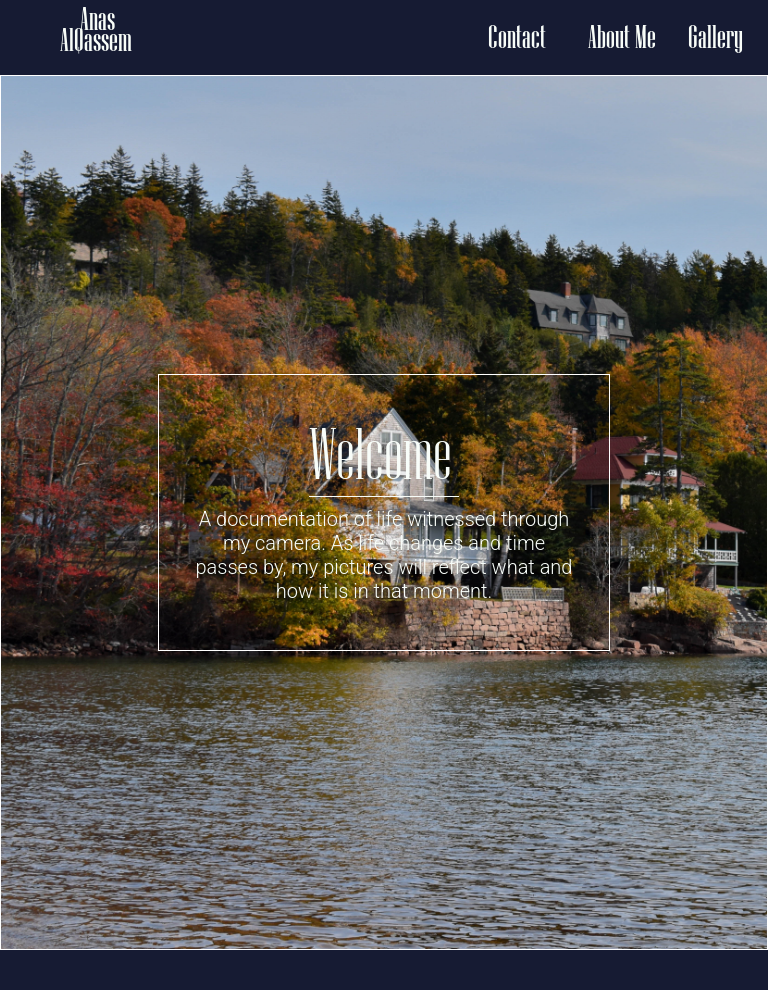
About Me (622, 36)
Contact (517, 36)
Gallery (715, 36)
